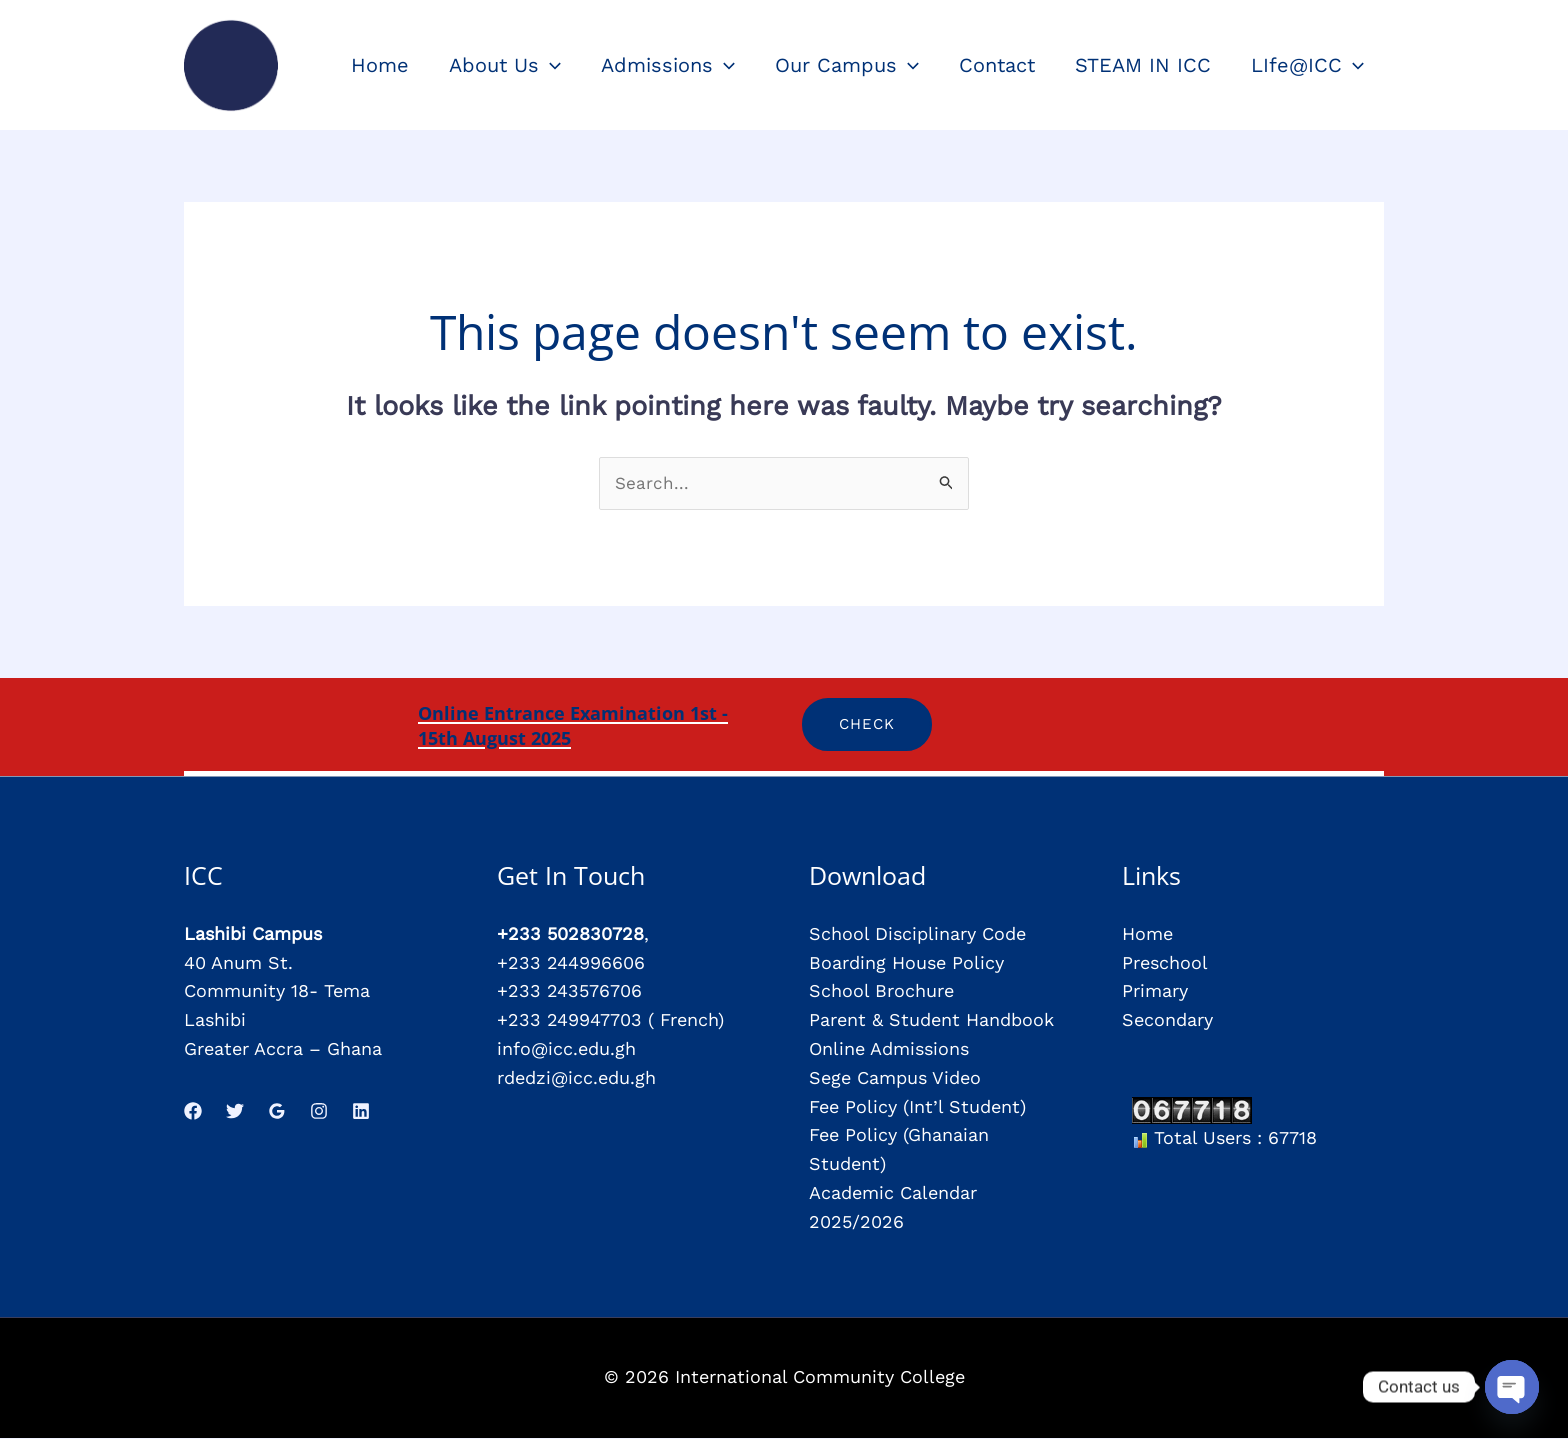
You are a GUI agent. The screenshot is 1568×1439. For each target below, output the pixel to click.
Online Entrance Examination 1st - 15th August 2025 (589, 725)
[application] (550, 65)
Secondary (1167, 1021)
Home (1147, 935)
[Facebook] (193, 1112)
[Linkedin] (361, 1112)
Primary (1155, 992)
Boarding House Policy (906, 963)
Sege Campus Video (895, 1078)
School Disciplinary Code (917, 935)
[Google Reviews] (277, 1112)
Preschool (1165, 963)
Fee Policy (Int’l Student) (917, 1107)
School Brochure (881, 992)
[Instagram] (319, 1112)
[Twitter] (235, 1112)
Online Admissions (889, 1050)
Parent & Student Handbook (931, 1021)
